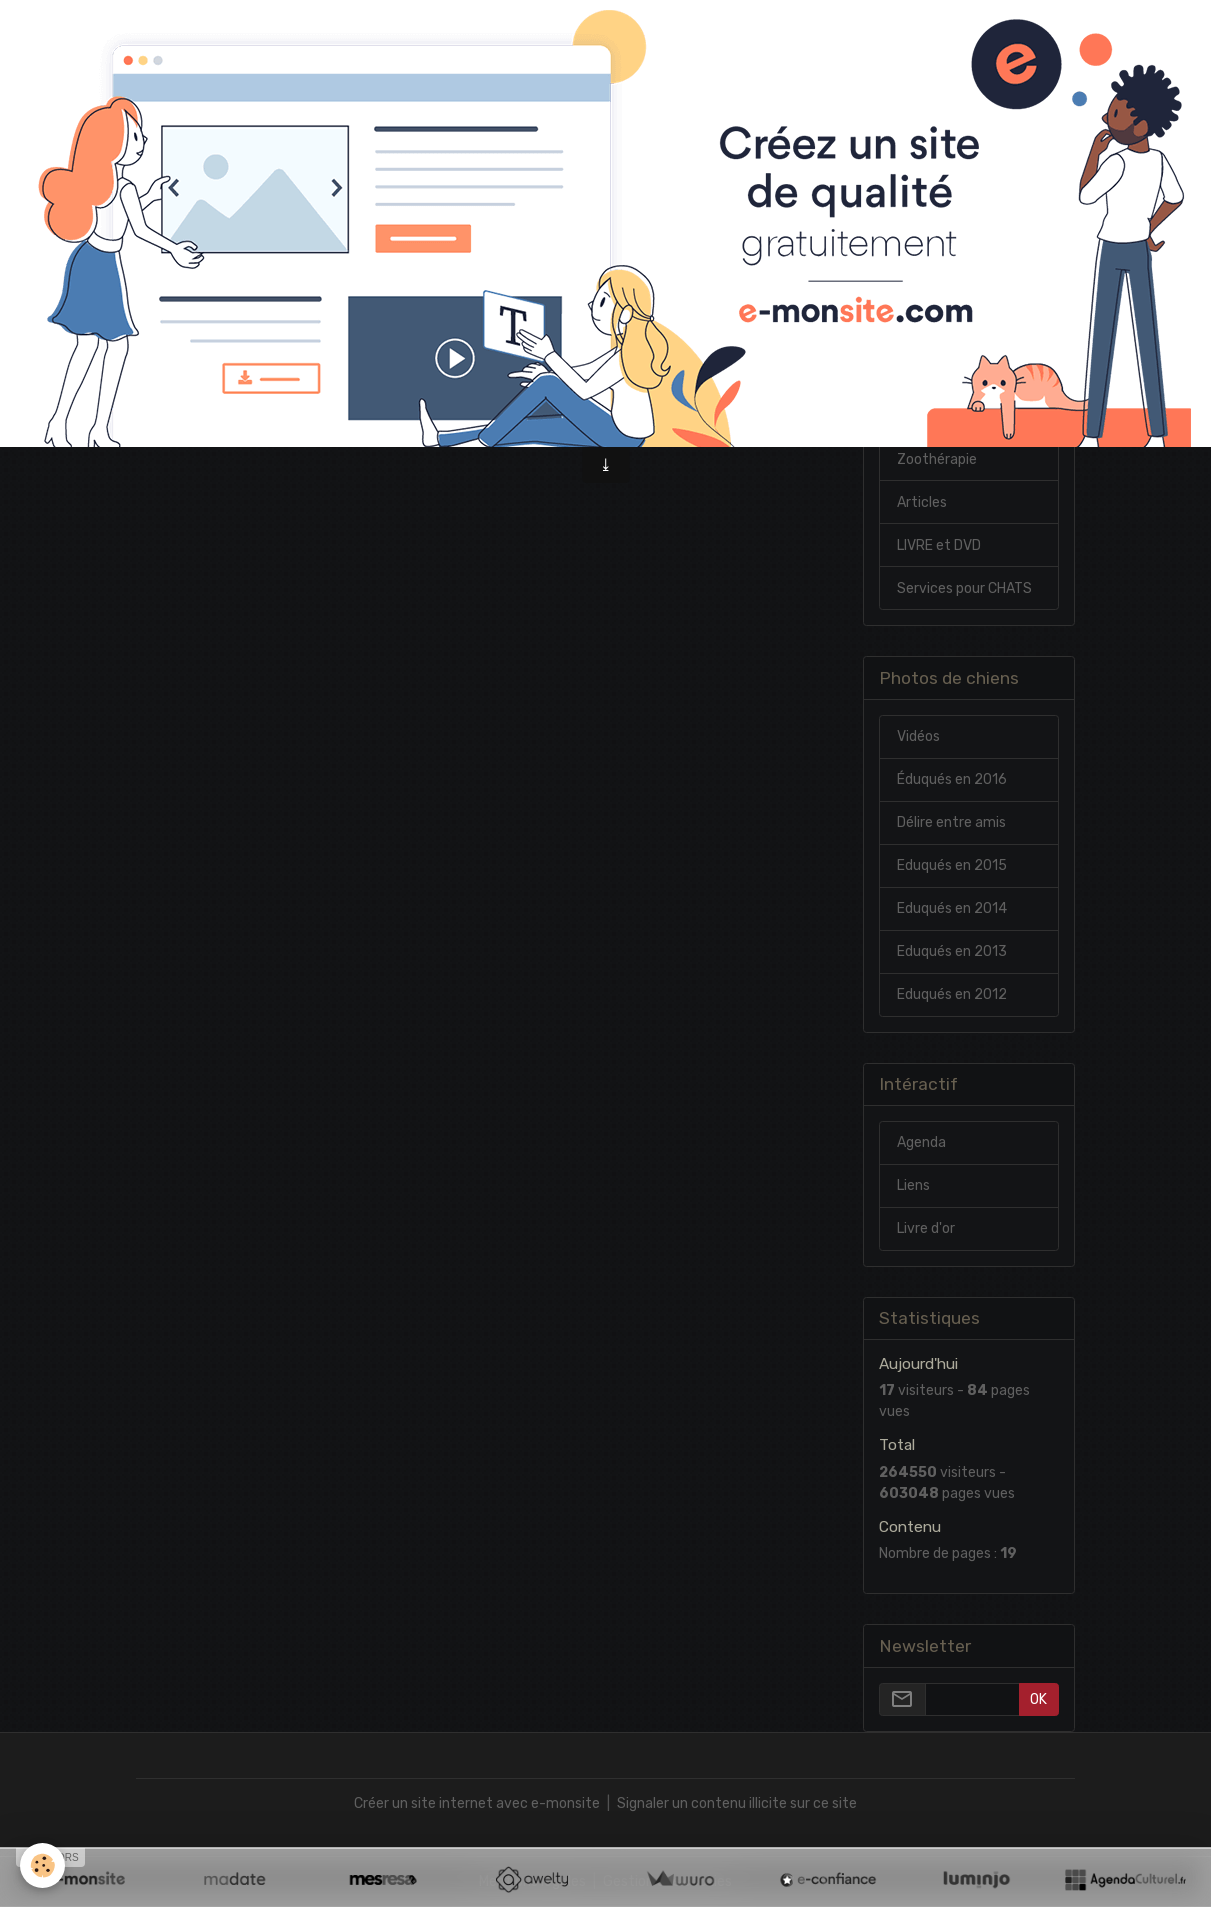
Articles (922, 502)
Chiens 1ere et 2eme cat (963, 406)
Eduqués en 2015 (952, 865)
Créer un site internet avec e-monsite (477, 1803)
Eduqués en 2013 (952, 951)
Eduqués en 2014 (952, 908)
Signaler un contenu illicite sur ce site (737, 1803)
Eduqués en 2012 (952, 994)
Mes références (947, 352)
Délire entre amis (951, 822)
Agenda (921, 1142)
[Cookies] (42, 1865)
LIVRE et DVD (939, 545)
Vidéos (918, 736)
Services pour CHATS (964, 588)
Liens (913, 1185)
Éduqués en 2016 (952, 779)
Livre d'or (926, 1228)
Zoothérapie (937, 459)
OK (1038, 1699)
